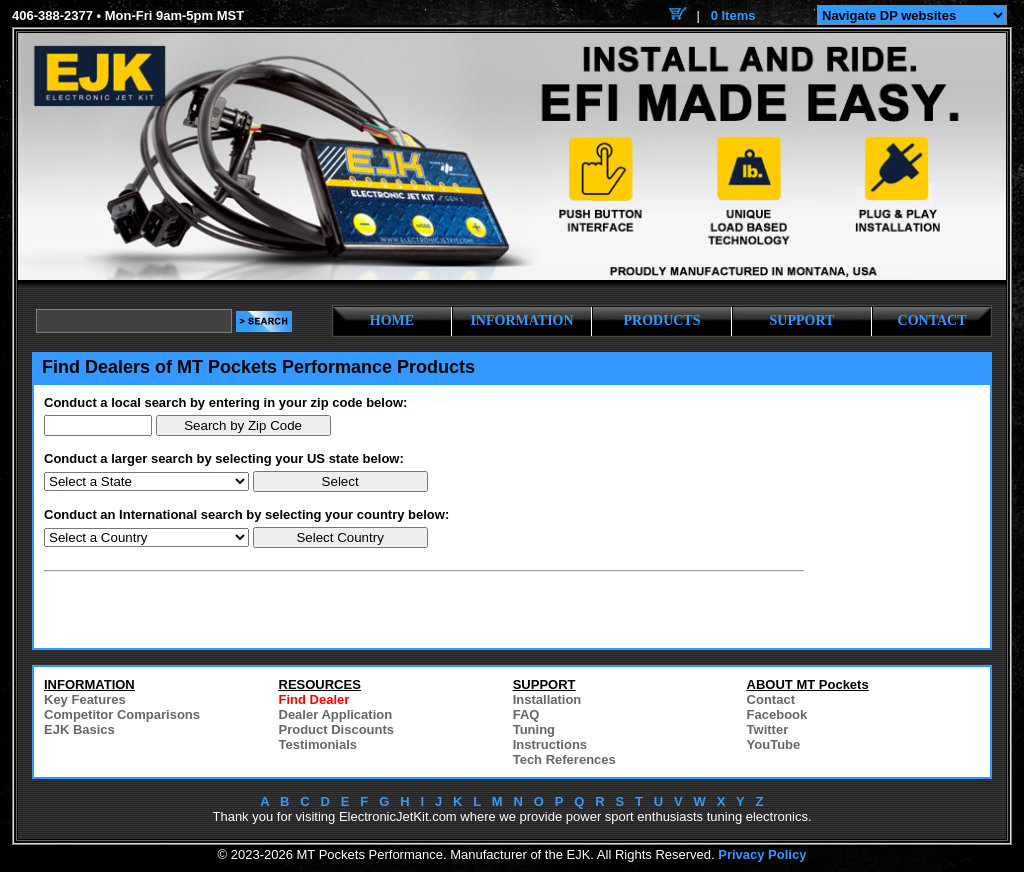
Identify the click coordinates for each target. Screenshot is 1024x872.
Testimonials (318, 744)
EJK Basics (79, 729)
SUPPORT (802, 320)
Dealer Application (336, 714)
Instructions (550, 744)
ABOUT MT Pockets (808, 684)
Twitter (768, 729)
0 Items (733, 15)
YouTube (774, 744)
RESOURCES (320, 684)
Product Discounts (337, 729)
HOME (392, 320)
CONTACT (932, 320)
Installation (547, 699)
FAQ (526, 714)
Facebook (777, 714)
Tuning (534, 729)
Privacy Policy (762, 854)
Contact (771, 699)
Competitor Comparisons (122, 714)
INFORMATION (521, 320)
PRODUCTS (661, 320)
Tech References (564, 759)
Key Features (85, 699)
